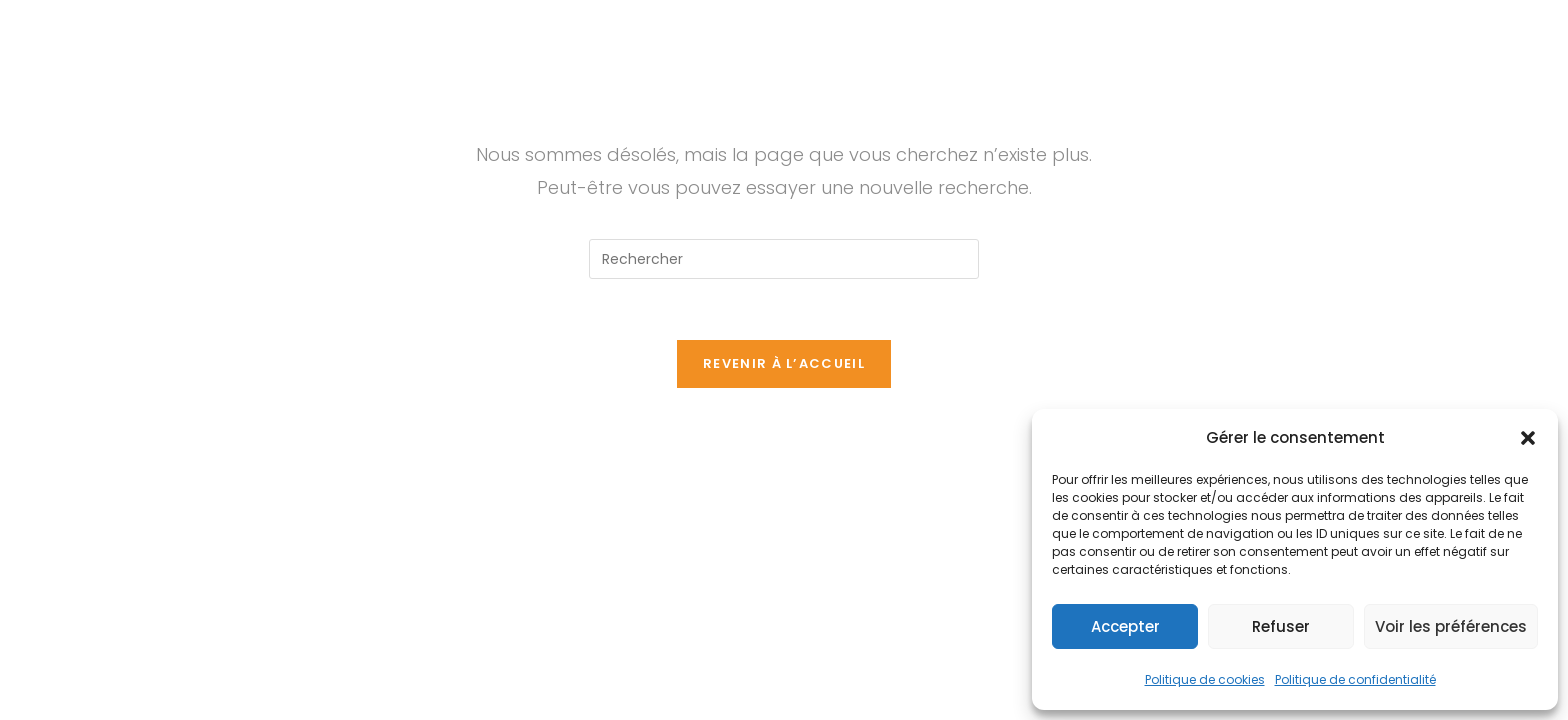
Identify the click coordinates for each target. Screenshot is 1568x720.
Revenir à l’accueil (784, 363)
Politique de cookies (1205, 679)
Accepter (1125, 626)
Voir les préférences (1451, 626)
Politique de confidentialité (1355, 679)
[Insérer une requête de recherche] (784, 259)
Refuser (1281, 626)
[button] (1528, 438)
